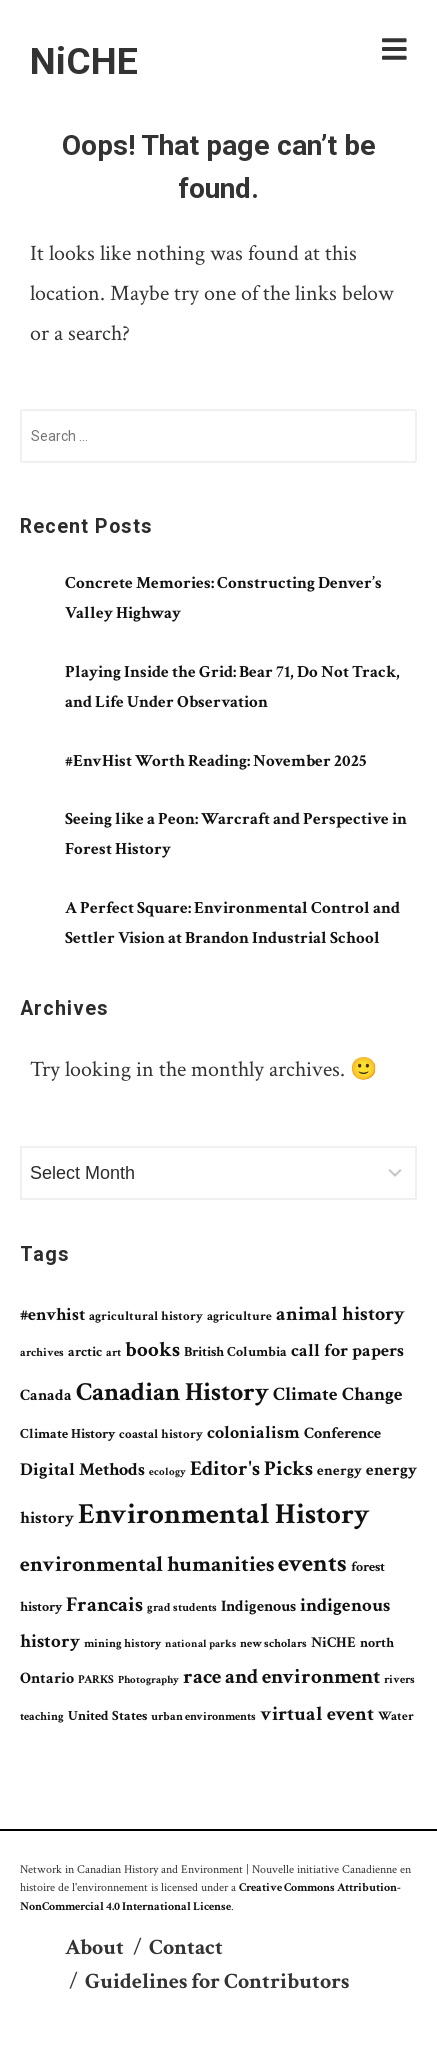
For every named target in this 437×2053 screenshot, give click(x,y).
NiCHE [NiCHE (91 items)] (333, 1642)
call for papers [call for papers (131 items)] (347, 1350)
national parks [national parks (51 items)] (200, 1644)
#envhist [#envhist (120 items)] (52, 1314)
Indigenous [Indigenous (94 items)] (258, 1606)
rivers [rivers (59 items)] (399, 1679)
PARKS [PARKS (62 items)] (96, 1679)
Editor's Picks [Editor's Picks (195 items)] (251, 1469)
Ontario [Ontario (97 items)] (47, 1678)
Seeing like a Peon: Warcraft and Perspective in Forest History (236, 834)
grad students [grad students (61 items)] (182, 1607)
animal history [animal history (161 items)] (340, 1314)
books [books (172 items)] (152, 1350)
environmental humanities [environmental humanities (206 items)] (147, 1564)
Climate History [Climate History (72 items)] (67, 1434)
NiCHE (84, 61)
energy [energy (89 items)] (339, 1470)
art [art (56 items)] (113, 1352)
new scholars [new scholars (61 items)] (273, 1643)
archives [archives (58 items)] (42, 1352)
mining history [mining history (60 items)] (122, 1643)
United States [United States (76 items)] (107, 1716)
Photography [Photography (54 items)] (148, 1679)
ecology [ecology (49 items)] (167, 1472)
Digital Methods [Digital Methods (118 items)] (82, 1469)
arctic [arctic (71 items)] (85, 1352)
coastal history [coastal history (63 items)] (161, 1434)
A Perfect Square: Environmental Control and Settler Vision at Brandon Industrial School (232, 923)
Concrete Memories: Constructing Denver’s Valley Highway (223, 598)
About (94, 1947)
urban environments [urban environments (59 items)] (203, 1716)
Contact (186, 1947)
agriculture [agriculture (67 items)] (239, 1316)
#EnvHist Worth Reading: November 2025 (215, 761)
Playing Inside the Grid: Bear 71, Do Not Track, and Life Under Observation (232, 687)
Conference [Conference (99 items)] (342, 1433)
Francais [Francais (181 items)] (104, 1604)
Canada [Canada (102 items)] (46, 1395)
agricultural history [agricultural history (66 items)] (146, 1316)
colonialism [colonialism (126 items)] (253, 1432)
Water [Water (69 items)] (396, 1716)
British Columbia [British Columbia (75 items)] (235, 1352)
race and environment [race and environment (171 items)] (281, 1677)
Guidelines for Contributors (217, 1981)
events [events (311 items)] (312, 1563)
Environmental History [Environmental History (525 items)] (223, 1514)
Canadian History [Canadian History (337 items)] (172, 1392)
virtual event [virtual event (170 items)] (317, 1714)
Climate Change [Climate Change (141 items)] (338, 1394)
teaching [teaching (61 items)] (42, 1716)
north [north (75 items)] (377, 1643)
